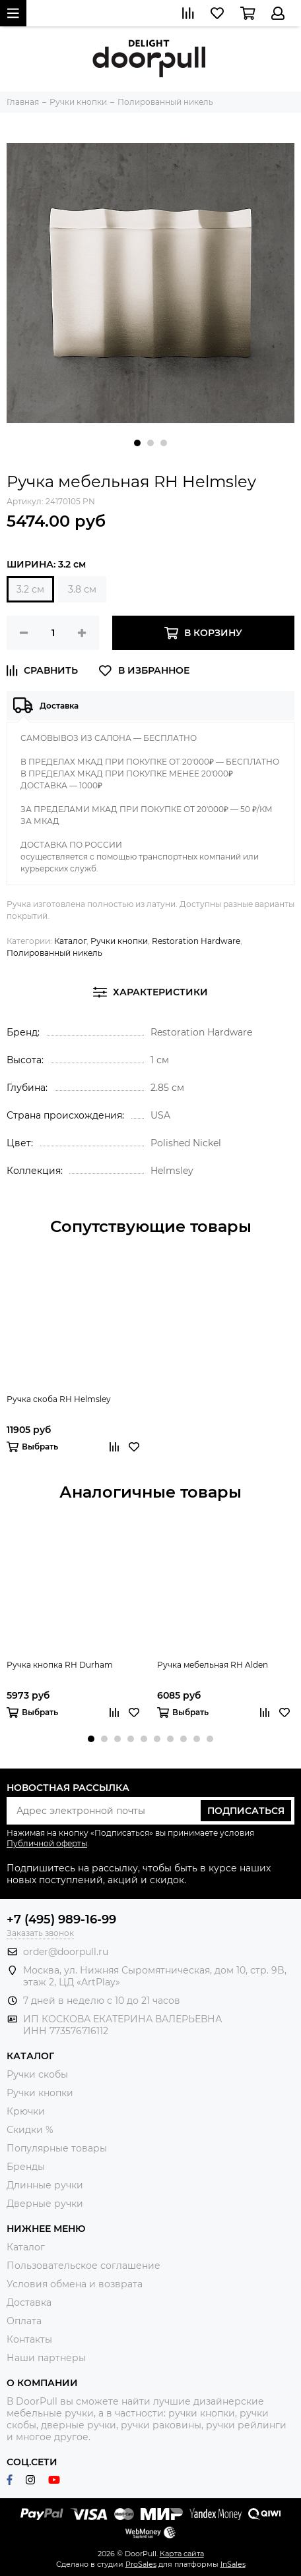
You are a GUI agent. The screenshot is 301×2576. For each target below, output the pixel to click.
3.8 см (82, 589)
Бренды (26, 2167)
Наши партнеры (46, 2358)
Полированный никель (54, 953)
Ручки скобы (37, 2074)
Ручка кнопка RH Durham (60, 1665)
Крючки (26, 2111)
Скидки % (30, 2130)
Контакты (29, 2339)
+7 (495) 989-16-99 (61, 1919)
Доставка (29, 2302)
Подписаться (245, 1811)
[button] (137, 443)
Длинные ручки (45, 2185)
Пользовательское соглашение (83, 2265)
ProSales (140, 2564)
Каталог (70, 941)
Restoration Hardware (196, 941)
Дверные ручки (45, 2204)
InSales (233, 2564)
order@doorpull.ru (65, 1952)
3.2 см (30, 589)
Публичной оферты (47, 1843)
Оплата (24, 2321)
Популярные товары (57, 2148)
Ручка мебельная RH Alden (212, 1665)
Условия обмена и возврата (75, 2284)
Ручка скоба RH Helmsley (59, 1399)
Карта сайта (182, 2553)
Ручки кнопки (119, 941)
